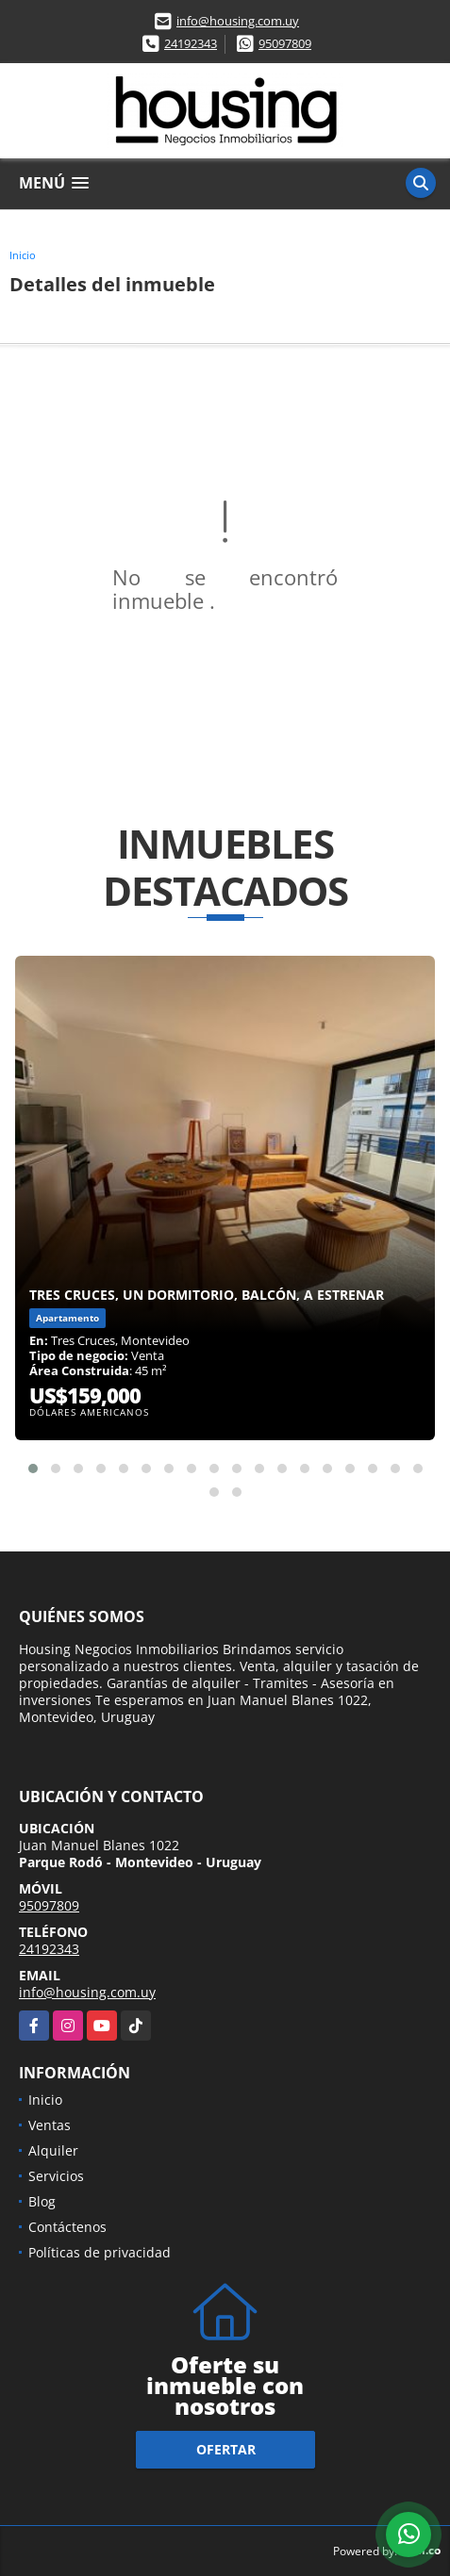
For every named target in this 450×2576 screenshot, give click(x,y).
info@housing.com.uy (237, 20)
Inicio (22, 255)
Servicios (56, 2176)
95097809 (284, 43)
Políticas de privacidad (99, 2252)
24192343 (190, 43)
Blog (42, 2201)
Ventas (49, 2125)
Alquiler (53, 2150)
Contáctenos (67, 2227)
